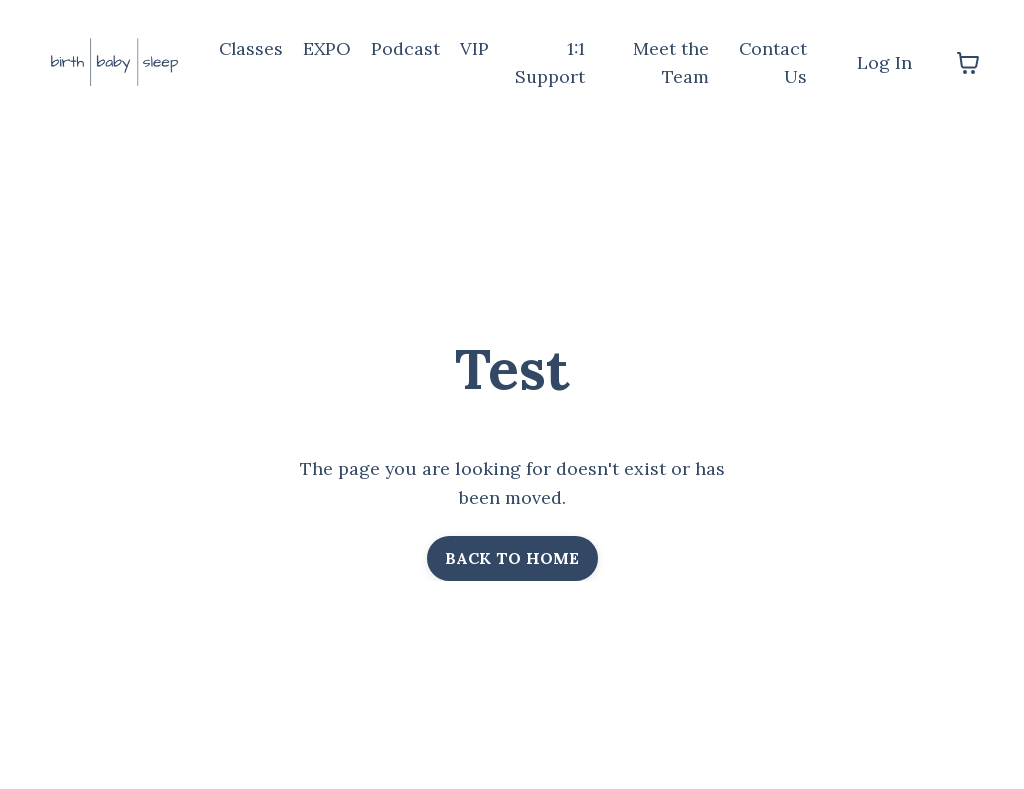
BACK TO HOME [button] (512, 559)
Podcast (408, 48)
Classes (252, 48)
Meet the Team (672, 63)
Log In (884, 62)
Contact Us (772, 63)
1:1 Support (552, 63)
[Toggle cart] (968, 63)
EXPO (329, 48)
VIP (477, 48)
